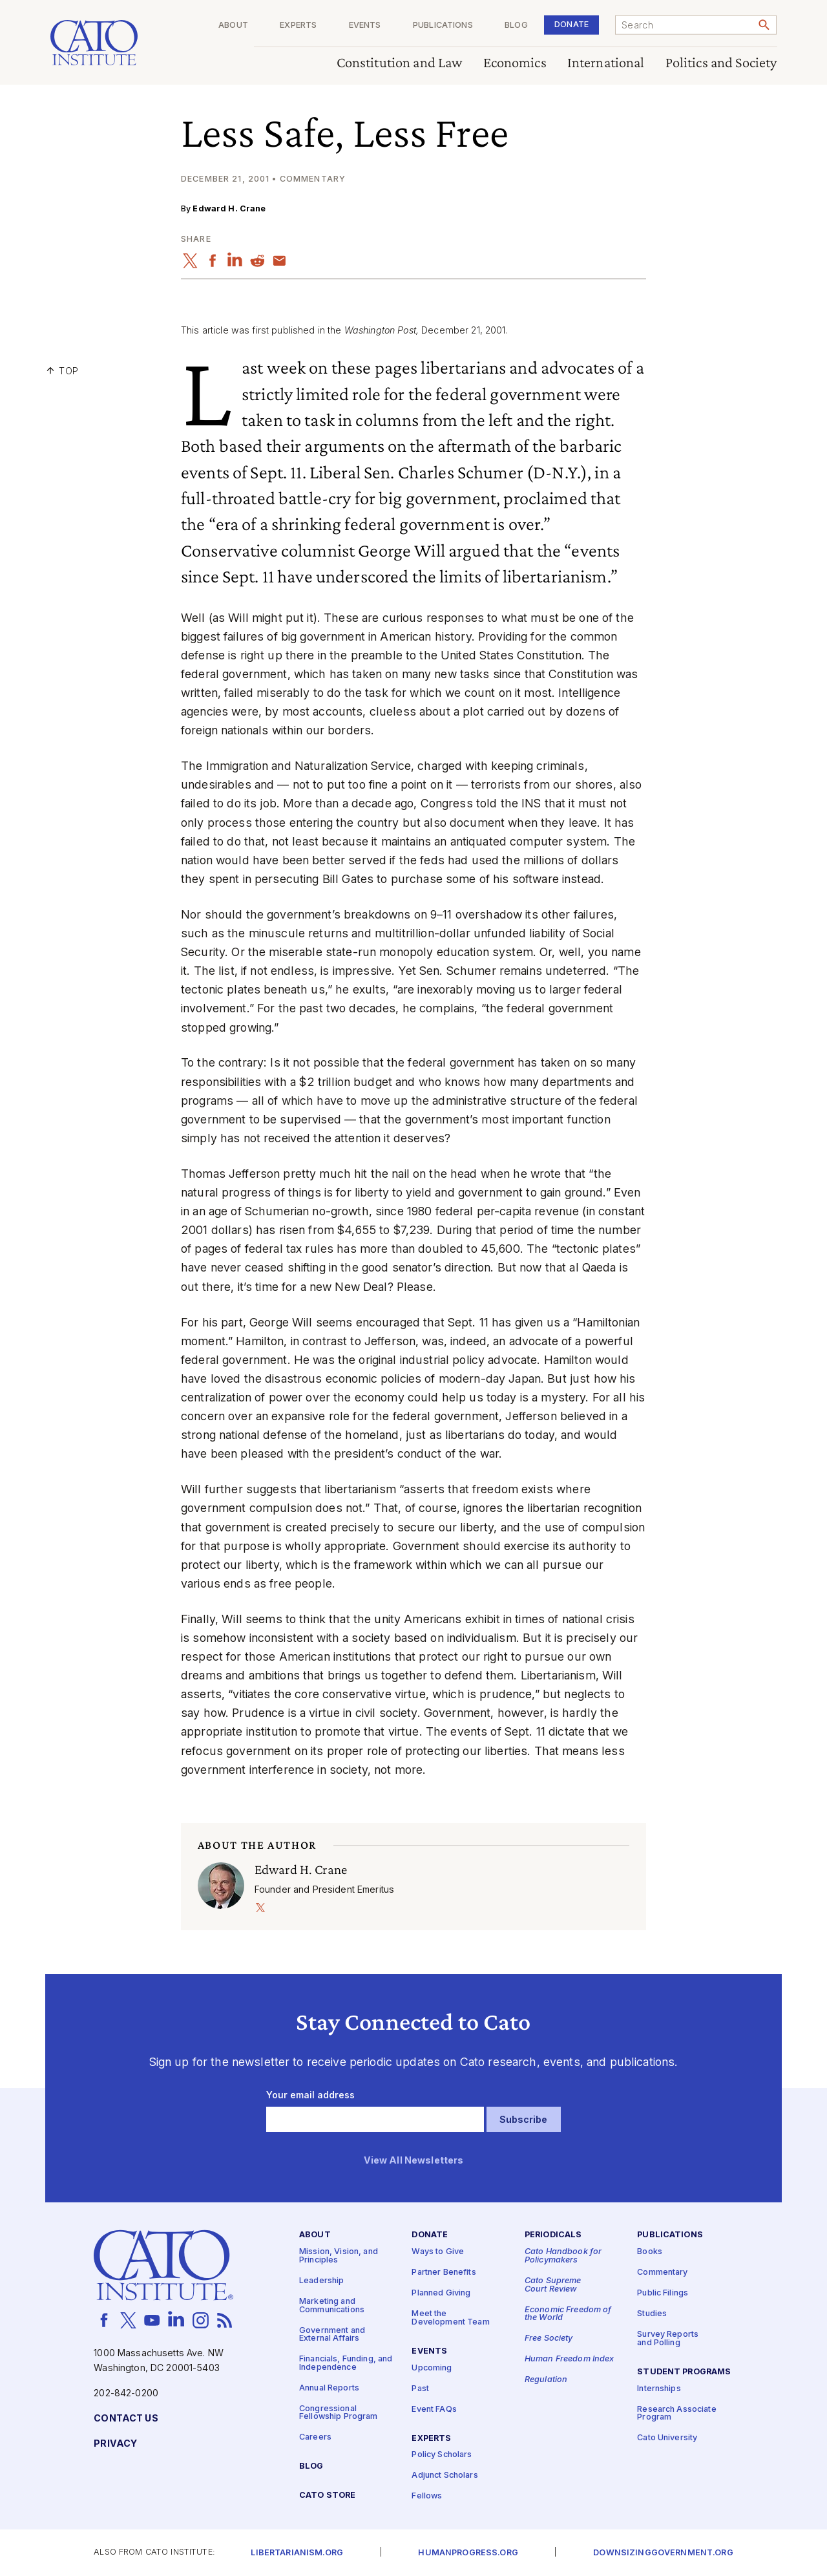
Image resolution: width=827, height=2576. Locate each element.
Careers (315, 2438)
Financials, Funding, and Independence (345, 2364)
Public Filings (662, 2294)
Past (420, 2389)
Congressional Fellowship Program (338, 2413)
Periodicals (553, 2235)
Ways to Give (438, 2252)
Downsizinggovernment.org (663, 2553)
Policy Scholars (442, 2455)
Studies (652, 2314)
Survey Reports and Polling (667, 2339)
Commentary (662, 2273)
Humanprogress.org (468, 2553)
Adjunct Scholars (444, 2476)
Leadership (321, 2281)
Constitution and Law (400, 63)
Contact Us (126, 2418)
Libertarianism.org (297, 2553)
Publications (443, 25)
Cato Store (327, 2496)
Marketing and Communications (331, 2305)
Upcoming (432, 2368)
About (233, 25)
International (606, 63)
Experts (298, 25)
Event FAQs (434, 2409)
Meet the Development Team (450, 2318)
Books (649, 2252)
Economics (515, 63)
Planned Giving (441, 2294)
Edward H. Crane (229, 208)
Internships (659, 2389)
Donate (571, 24)
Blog (516, 25)
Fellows (427, 2497)
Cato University (667, 2438)
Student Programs (684, 2372)
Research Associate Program (677, 2413)
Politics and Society (721, 63)
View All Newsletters (414, 2161)
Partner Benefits (444, 2273)
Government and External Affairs (332, 2334)
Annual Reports (329, 2388)
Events (365, 25)
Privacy (115, 2444)
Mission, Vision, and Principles (338, 2256)
